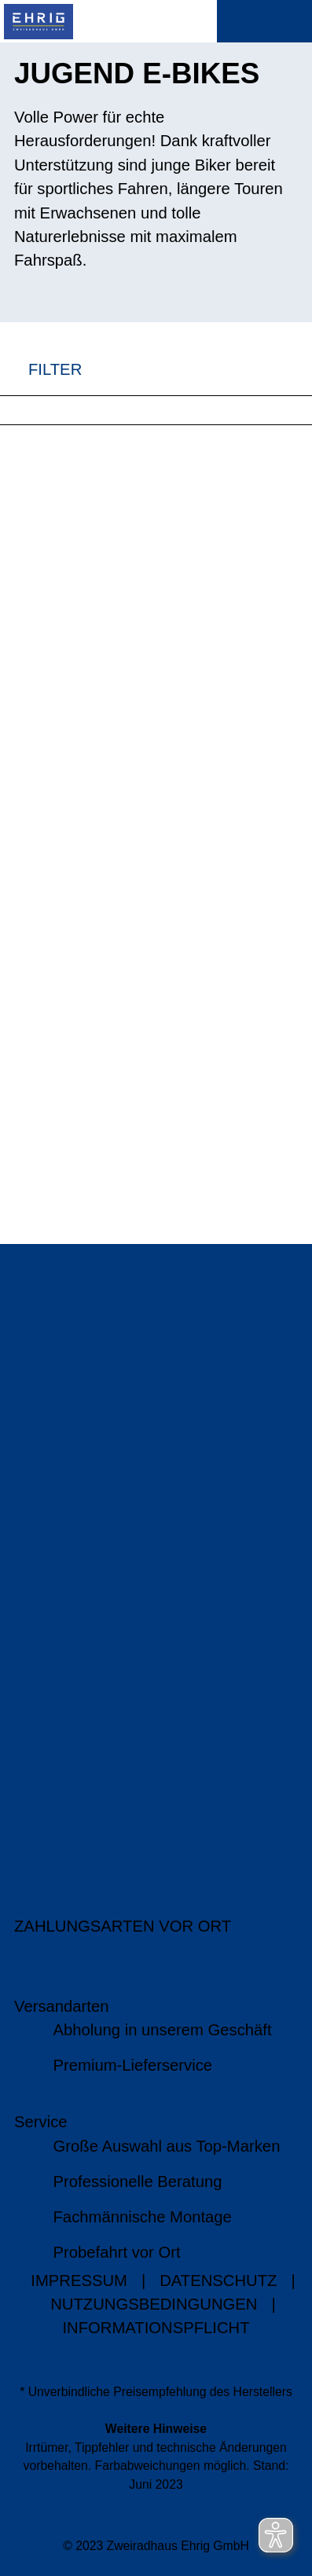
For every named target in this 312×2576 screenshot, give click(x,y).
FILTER (41, 369)
